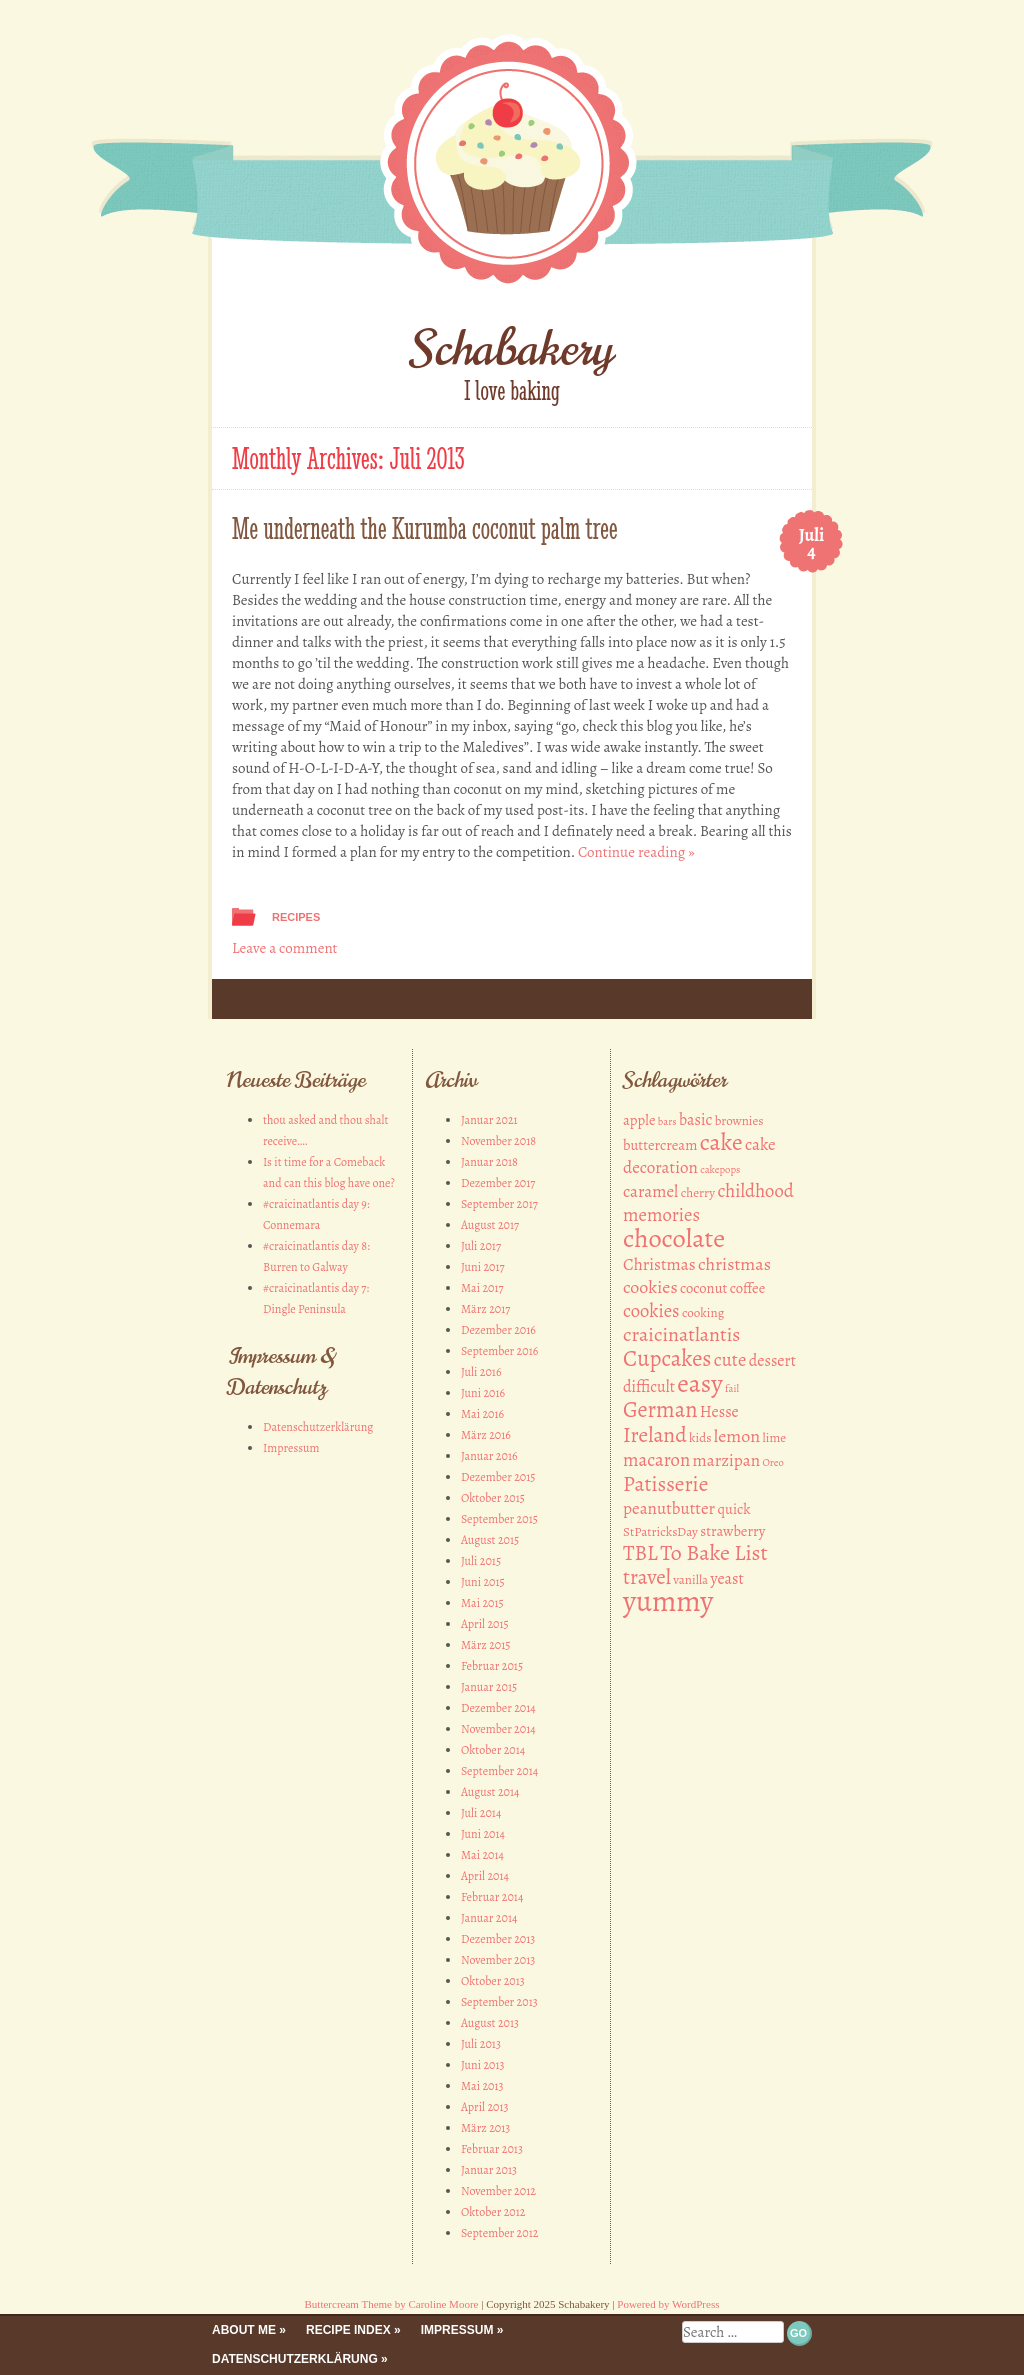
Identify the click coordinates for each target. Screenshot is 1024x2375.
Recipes (296, 917)
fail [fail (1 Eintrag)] (732, 1388)
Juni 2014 (483, 1834)
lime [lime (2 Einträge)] (775, 1438)
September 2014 (499, 1771)
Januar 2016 (489, 1456)
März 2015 (486, 1645)
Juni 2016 (483, 1393)
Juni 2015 (483, 1582)
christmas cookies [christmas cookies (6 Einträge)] (697, 1275)
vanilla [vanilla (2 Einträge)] (690, 1580)
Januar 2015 (489, 1687)
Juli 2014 (481, 1813)
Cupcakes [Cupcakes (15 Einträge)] (667, 1358)
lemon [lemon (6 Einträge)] (737, 1436)
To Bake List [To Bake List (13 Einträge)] (714, 1553)
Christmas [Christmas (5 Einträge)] (659, 1264)
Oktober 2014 (493, 1750)
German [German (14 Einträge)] (660, 1409)
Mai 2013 (482, 2086)
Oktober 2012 (493, 2212)
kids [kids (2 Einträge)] (700, 1438)
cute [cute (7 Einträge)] (730, 1359)
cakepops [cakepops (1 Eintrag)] (720, 1169)
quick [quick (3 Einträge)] (733, 1509)
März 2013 (485, 2128)
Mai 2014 (482, 1855)
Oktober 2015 (493, 1498)
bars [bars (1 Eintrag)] (667, 1121)
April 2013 (485, 2107)
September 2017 (499, 1204)
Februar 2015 (492, 1666)
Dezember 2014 (498, 1708)
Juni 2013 (483, 2065)
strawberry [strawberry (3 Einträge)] (732, 1531)
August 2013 (490, 2023)
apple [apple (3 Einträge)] (639, 1120)
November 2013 (498, 1960)
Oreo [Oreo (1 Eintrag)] (772, 1462)
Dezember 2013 (498, 1939)
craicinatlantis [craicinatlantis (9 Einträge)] (681, 1334)
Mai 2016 (482, 1414)
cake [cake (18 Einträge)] (721, 1142)
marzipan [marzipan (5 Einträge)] (727, 1460)
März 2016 (486, 1435)
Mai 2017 (482, 1288)
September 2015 (499, 1519)
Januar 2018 (489, 1162)
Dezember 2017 (498, 1183)
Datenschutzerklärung (318, 1427)
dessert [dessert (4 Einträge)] (772, 1361)
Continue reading (636, 852)
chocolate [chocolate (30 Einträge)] (674, 1238)
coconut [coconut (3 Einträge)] (703, 1288)
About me (244, 2330)
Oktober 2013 (493, 1981)
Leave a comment (285, 948)
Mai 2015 (482, 1603)
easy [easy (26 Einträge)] (699, 1383)
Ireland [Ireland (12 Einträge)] (655, 1434)
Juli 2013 (481, 2044)
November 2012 (498, 2191)
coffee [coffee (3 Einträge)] (747, 1288)
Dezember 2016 (498, 1330)
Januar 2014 (489, 1918)
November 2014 (498, 1729)
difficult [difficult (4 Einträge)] (649, 1387)
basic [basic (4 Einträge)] (695, 1120)
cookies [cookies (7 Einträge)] (651, 1310)
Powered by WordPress (668, 2304)
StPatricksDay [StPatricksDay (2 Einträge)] (660, 1532)
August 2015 (490, 1540)
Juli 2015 (481, 1561)
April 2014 (485, 1876)
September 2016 (499, 1351)
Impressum (291, 1448)
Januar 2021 (489, 1120)
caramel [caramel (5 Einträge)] (650, 1191)
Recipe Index (348, 2330)
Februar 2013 (492, 2149)
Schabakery (512, 349)
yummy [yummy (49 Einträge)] (668, 1601)
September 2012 (500, 2233)
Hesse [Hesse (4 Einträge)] (719, 1412)
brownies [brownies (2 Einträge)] (739, 1121)
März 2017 (485, 1309)
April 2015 (485, 1624)
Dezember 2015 (498, 1477)
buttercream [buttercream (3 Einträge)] (660, 1145)
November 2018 (498, 1141)
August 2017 (490, 1225)
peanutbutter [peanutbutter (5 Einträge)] (669, 1508)
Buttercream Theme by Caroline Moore (392, 2304)
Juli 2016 (481, 1372)
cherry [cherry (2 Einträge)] (698, 1193)
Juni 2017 (483, 1267)
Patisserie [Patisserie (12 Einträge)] (665, 1483)
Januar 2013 (489, 2170)
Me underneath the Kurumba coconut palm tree (425, 528)
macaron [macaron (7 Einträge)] (656, 1459)
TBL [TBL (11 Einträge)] (640, 1553)
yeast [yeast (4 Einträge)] (727, 1579)
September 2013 (499, 2002)
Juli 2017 (481, 1246)
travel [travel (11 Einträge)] (647, 1577)
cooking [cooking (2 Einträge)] (703, 1313)
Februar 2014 (492, 1897)
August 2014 (490, 1792)
